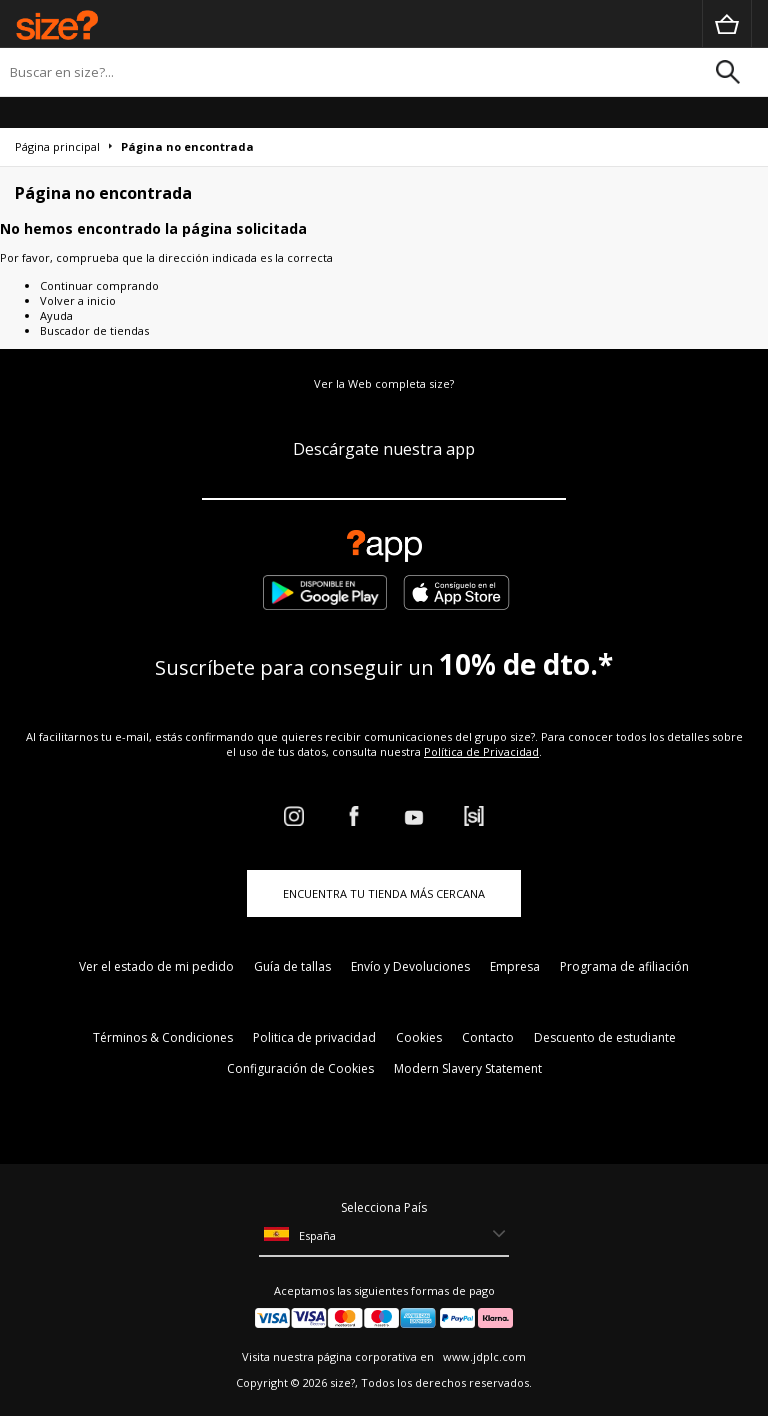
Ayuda (56, 315)
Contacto (488, 1037)
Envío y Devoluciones (410, 966)
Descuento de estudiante (605, 1037)
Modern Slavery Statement (468, 1068)
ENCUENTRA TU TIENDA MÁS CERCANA (384, 893)
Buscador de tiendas (94, 330)
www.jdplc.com (483, 1356)
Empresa (515, 966)
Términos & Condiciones (163, 1037)
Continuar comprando (99, 285)
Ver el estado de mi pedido (156, 966)
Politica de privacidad (314, 1037)
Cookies (419, 1037)
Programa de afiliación (624, 966)
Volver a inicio (78, 300)
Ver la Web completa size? (384, 383)
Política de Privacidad (481, 751)
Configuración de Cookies (300, 1068)
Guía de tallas (292, 966)
